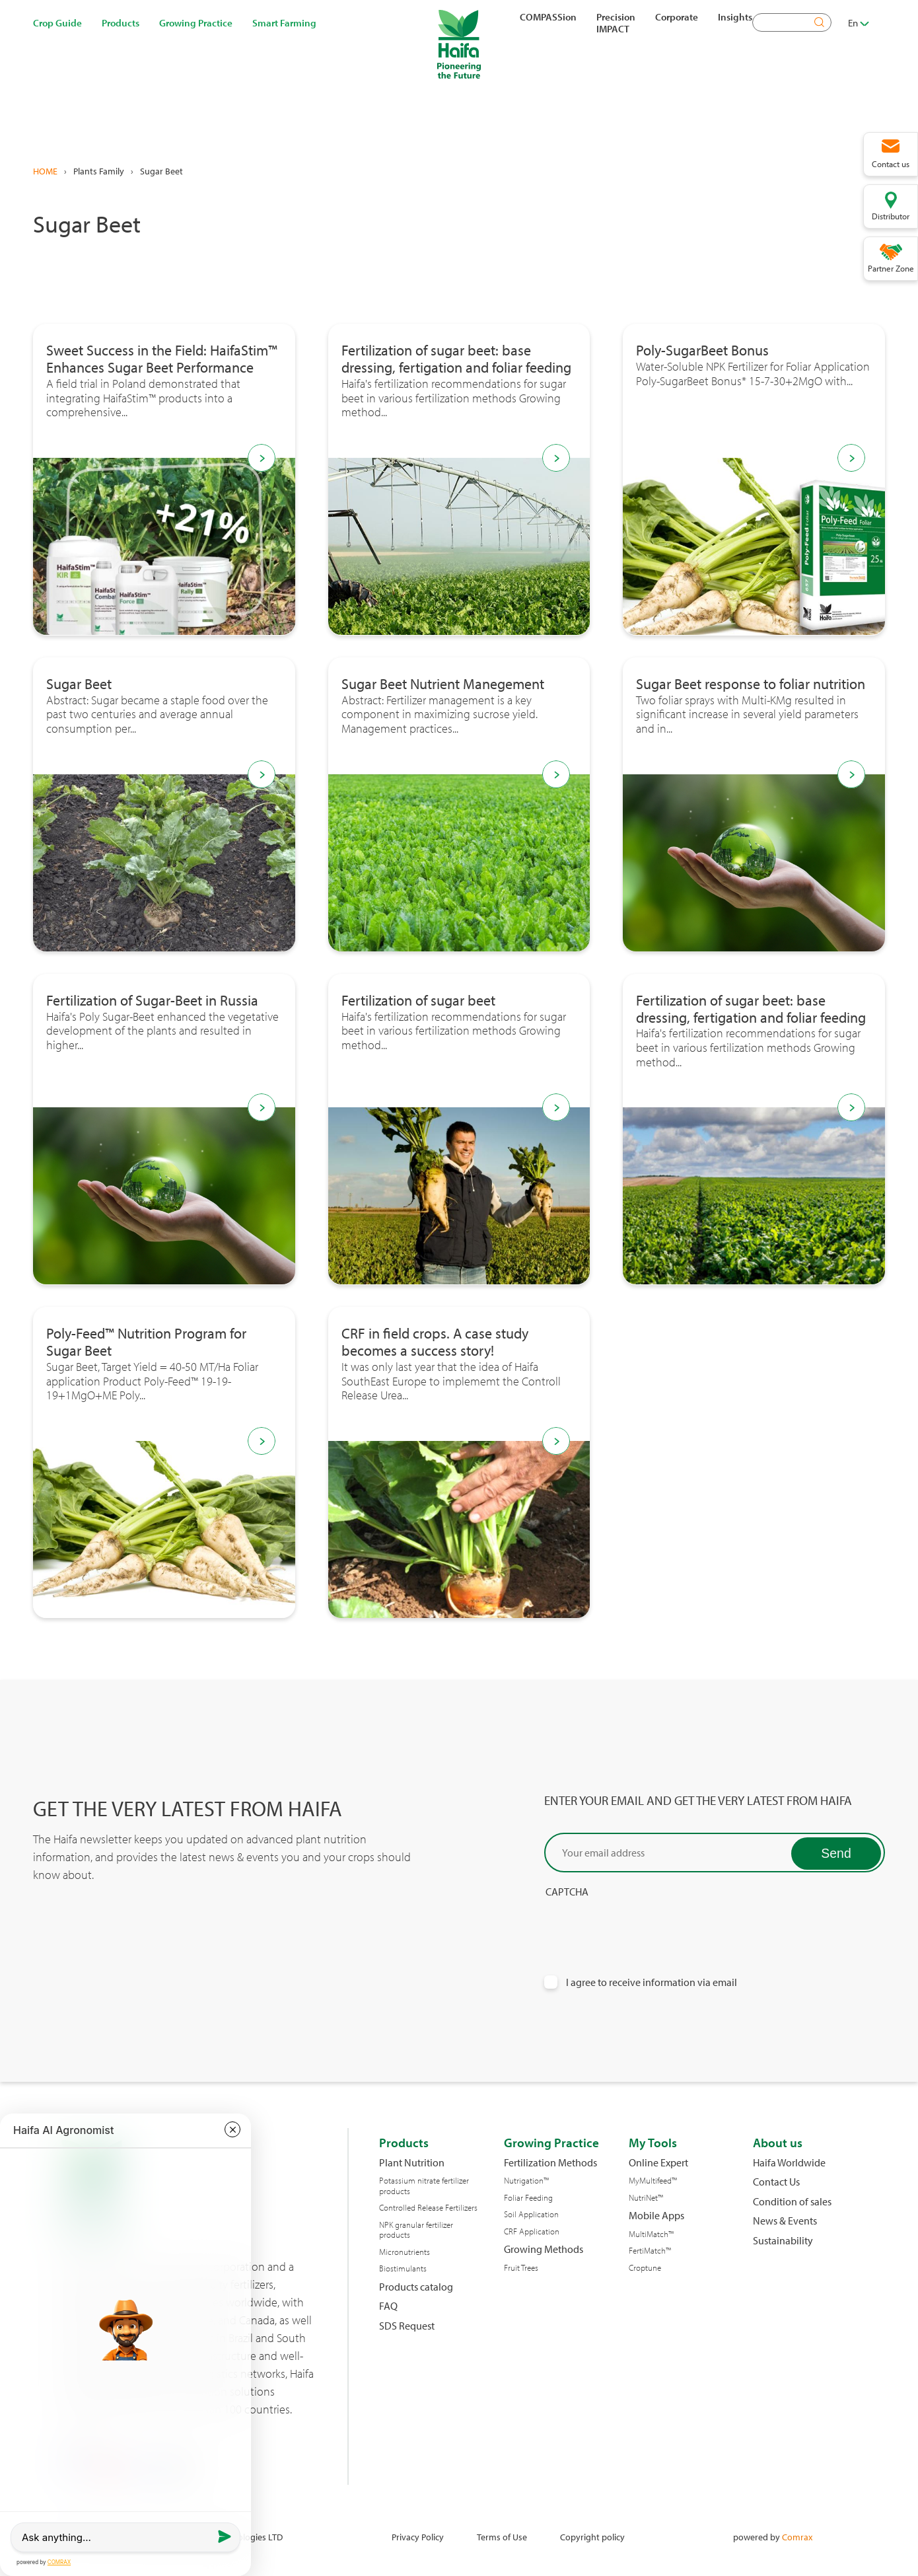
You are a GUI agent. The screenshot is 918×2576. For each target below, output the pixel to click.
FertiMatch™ (650, 2251)
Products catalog (416, 2287)
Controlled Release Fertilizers (428, 2208)
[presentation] (644, 1924)
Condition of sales (792, 2201)
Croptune (645, 2268)
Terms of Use (502, 2536)
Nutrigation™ (526, 2181)
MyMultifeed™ (653, 2181)
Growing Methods (543, 2249)
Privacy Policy (418, 2536)
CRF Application (531, 2231)
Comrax (797, 2536)
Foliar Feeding (528, 2198)
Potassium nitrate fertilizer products (424, 2186)
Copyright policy (592, 2536)
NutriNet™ (646, 2198)
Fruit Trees (521, 2268)
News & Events (785, 2221)
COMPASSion (548, 16)
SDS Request (407, 2326)
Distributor (890, 216)
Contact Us (776, 2182)
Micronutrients (404, 2252)
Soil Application (531, 2214)
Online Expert (658, 2162)
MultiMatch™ (651, 2234)
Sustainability (783, 2240)
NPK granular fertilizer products (416, 2230)
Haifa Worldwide (789, 2162)
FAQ (388, 2306)
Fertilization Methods (550, 2162)
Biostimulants (403, 2268)
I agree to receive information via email (651, 1982)
